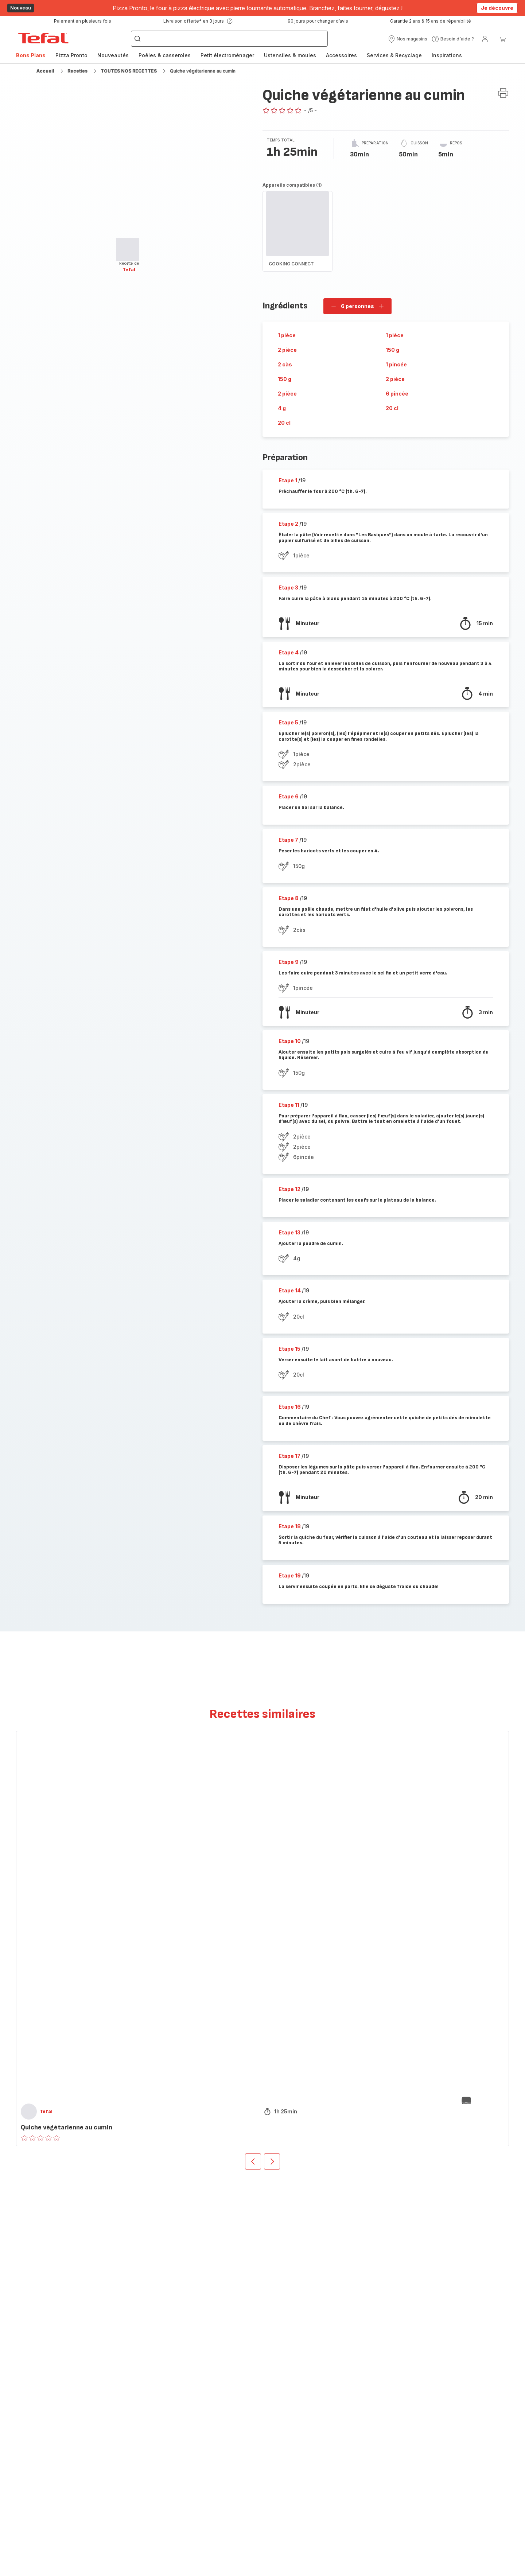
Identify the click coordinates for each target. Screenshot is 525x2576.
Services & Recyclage (394, 55)
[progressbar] (127, 249)
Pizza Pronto (71, 55)
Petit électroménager (227, 55)
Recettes (77, 71)
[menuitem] (31, 55)
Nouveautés (113, 55)
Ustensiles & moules (290, 55)
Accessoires (341, 55)
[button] (407, 39)
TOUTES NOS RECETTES (129, 71)
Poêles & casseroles (165, 55)
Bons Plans (31, 55)
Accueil (45, 71)
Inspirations (447, 55)
